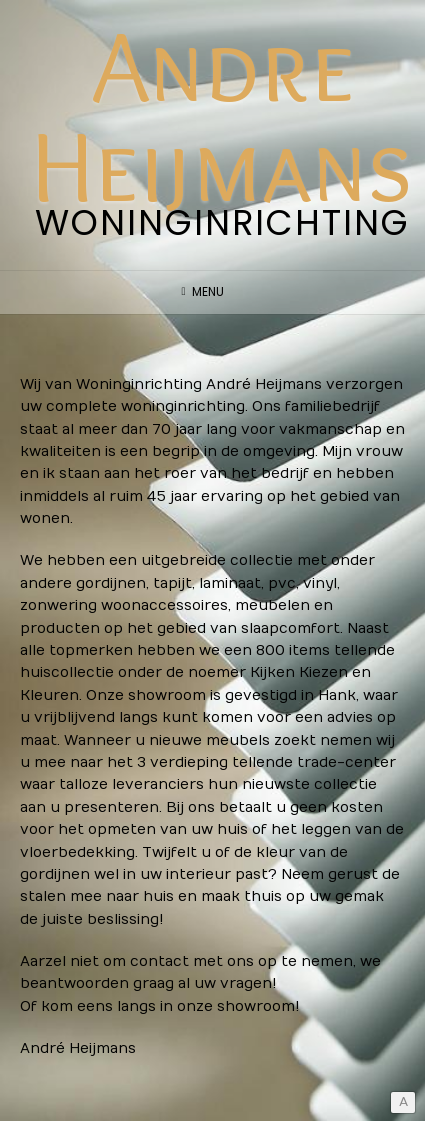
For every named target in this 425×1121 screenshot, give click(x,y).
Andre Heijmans (222, 115)
